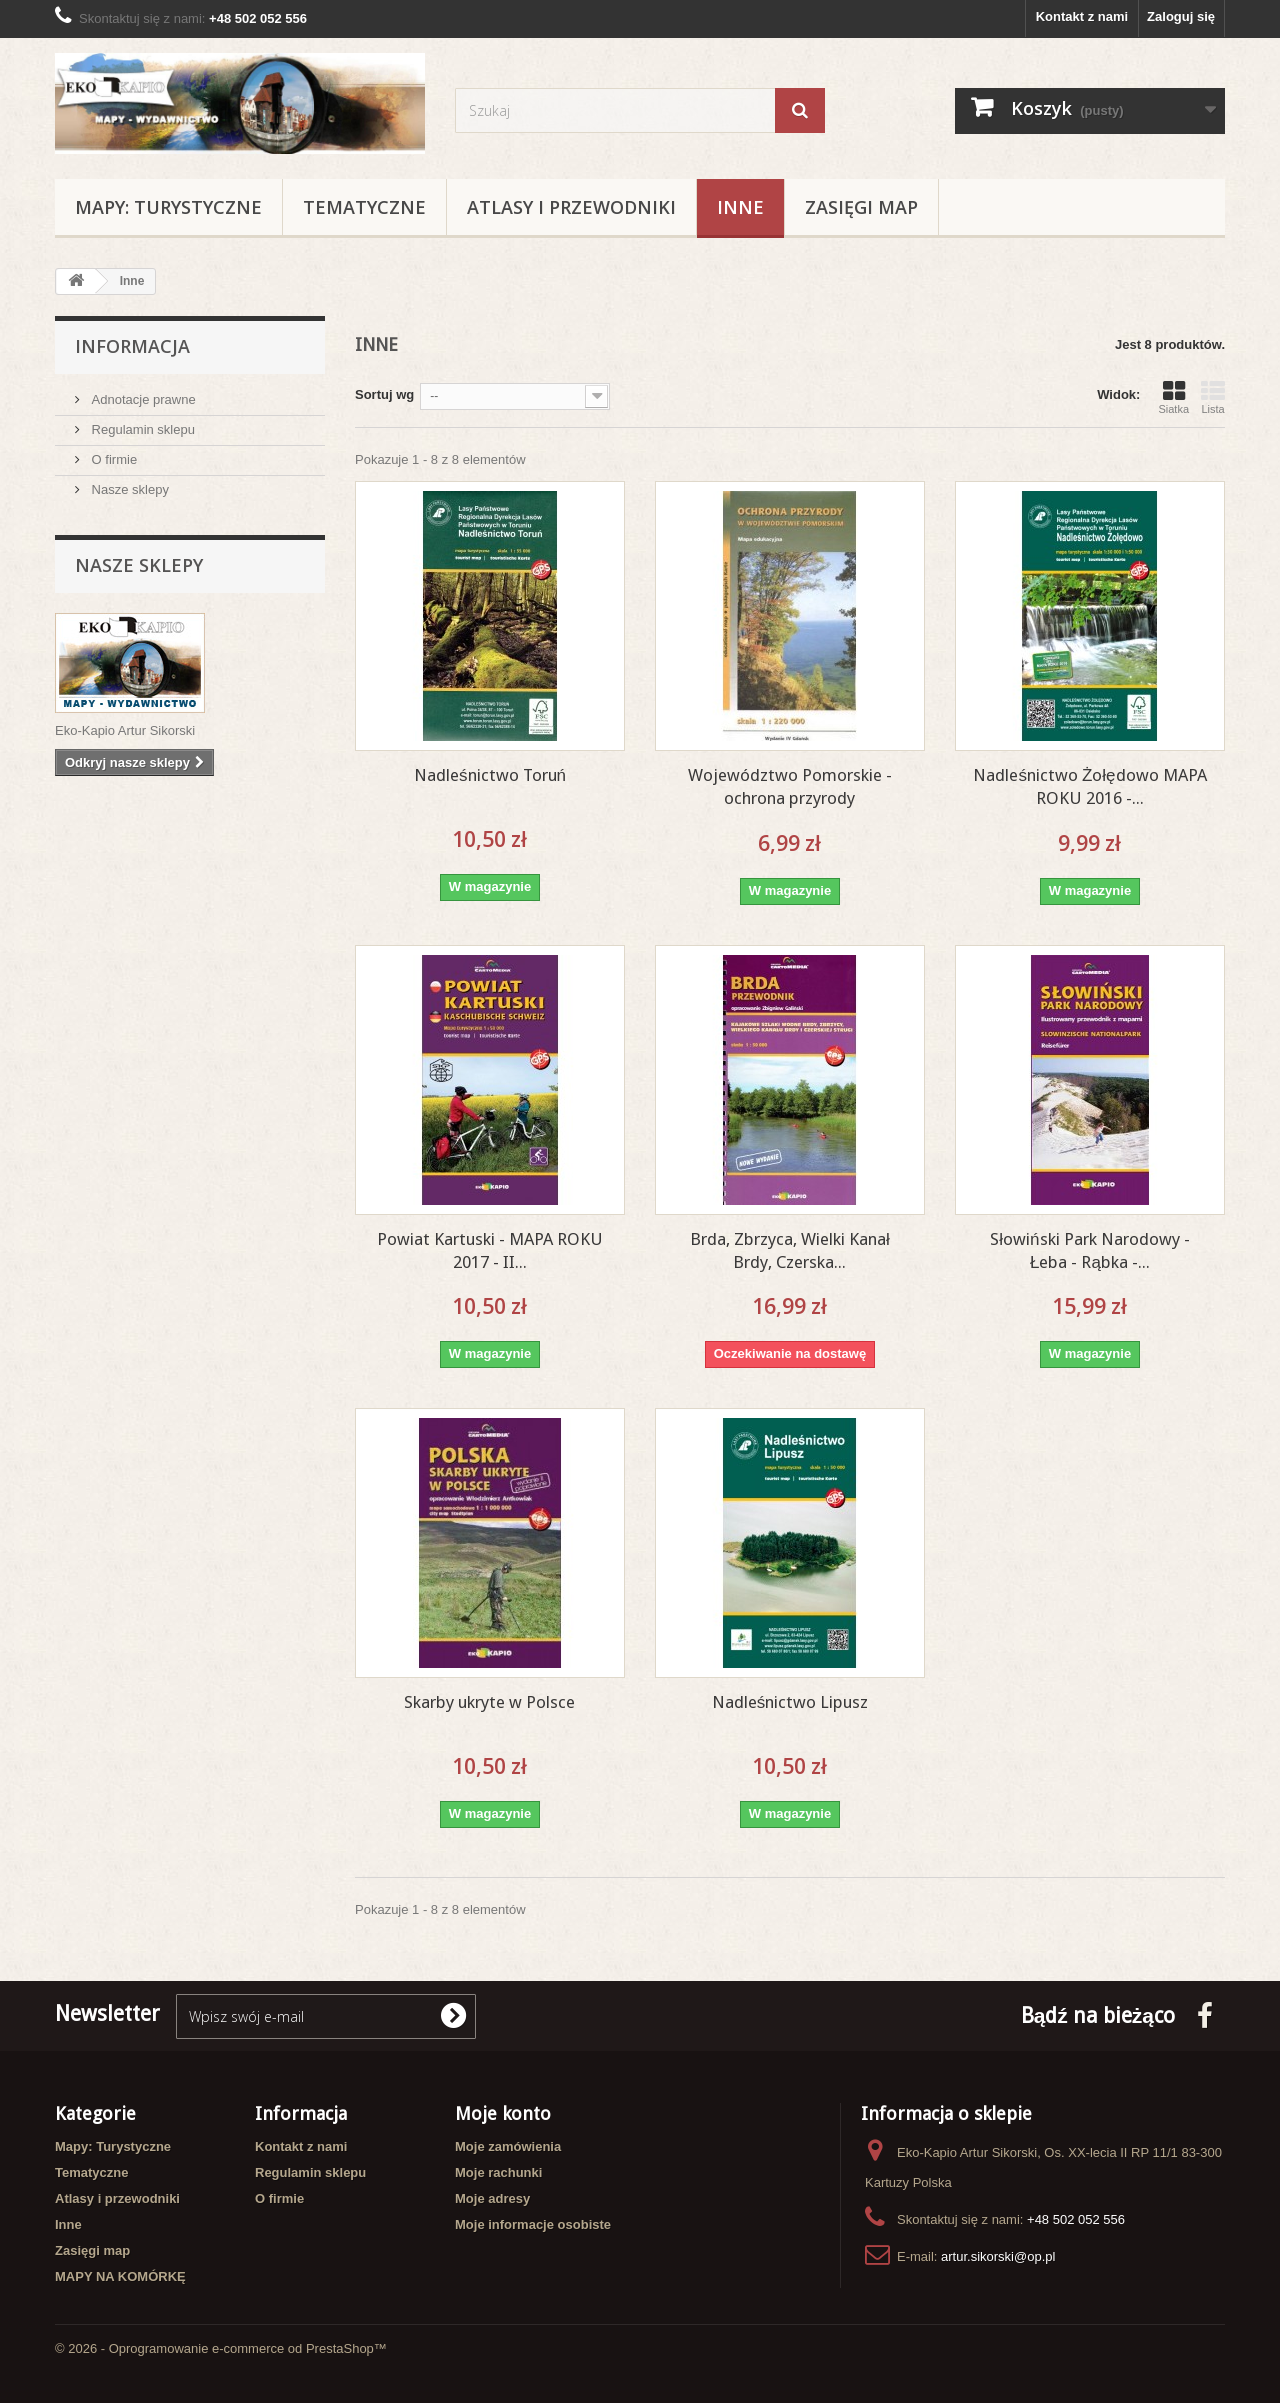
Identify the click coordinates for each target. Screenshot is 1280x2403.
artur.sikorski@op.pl (998, 2256)
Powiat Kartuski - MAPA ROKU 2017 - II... (490, 1250)
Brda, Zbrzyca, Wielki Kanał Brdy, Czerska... (790, 1250)
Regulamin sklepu (141, 429)
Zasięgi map (861, 207)
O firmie (112, 459)
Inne (740, 207)
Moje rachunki (498, 2172)
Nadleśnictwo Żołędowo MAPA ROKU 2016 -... (1089, 786)
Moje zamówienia (508, 2146)
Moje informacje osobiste (533, 2224)
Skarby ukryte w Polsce (489, 1702)
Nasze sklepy (128, 489)
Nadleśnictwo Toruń (490, 775)
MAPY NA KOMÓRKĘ (120, 2276)
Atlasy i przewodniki (571, 207)
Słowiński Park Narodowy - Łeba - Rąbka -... (1089, 1250)
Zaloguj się (1181, 16)
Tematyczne (364, 207)
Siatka (1173, 397)
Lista (1213, 397)
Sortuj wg (384, 394)
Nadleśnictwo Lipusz (790, 1702)
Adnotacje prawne (142, 399)
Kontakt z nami (1082, 16)
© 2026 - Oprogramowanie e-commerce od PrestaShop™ (221, 2348)
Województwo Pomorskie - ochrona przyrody (790, 786)
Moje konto (503, 2113)
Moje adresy (492, 2198)
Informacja (132, 346)
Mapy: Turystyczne (168, 207)
